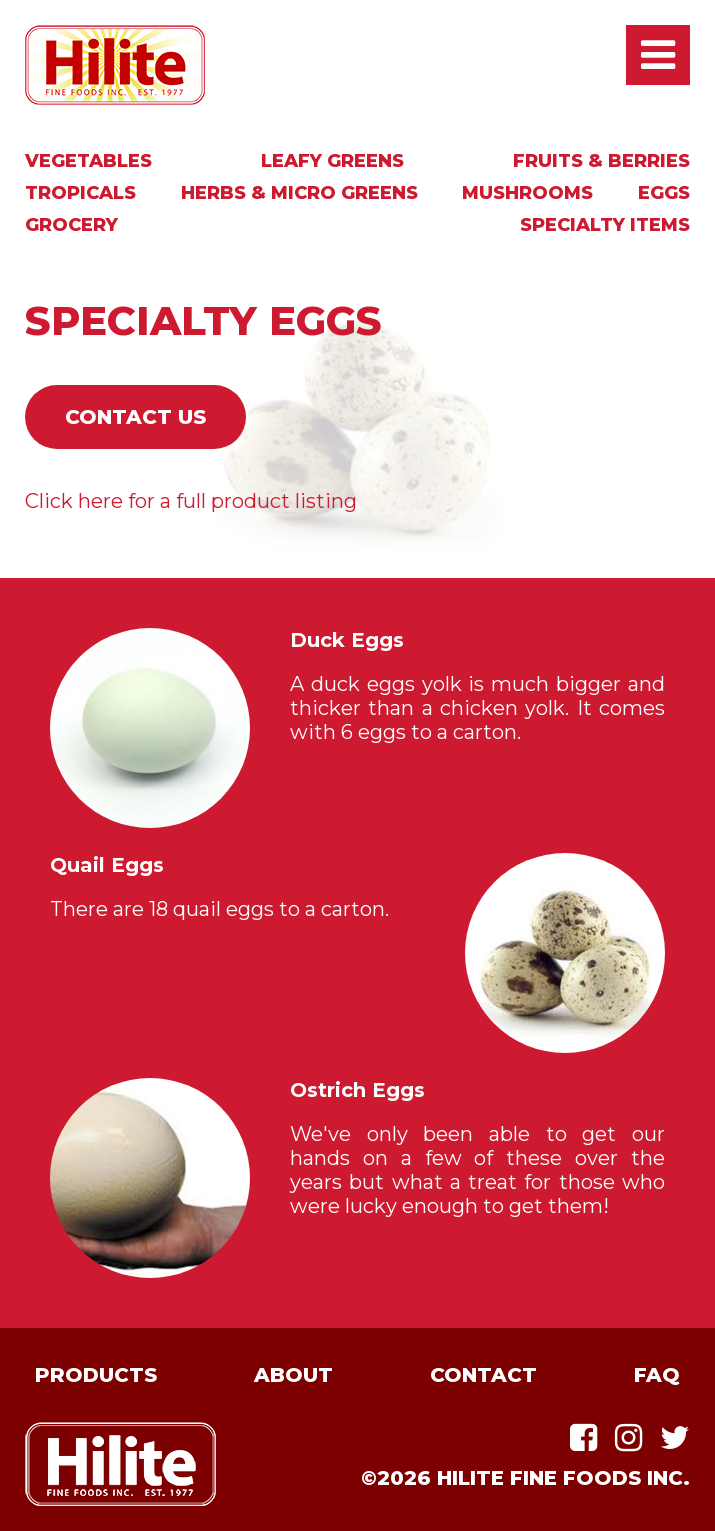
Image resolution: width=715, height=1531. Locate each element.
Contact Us (135, 417)
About (293, 1375)
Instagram (628, 1438)
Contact (483, 1375)
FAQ (657, 1375)
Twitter (675, 1438)
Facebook (583, 1438)
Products (96, 1375)
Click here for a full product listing (191, 501)
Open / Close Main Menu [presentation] (658, 55)
